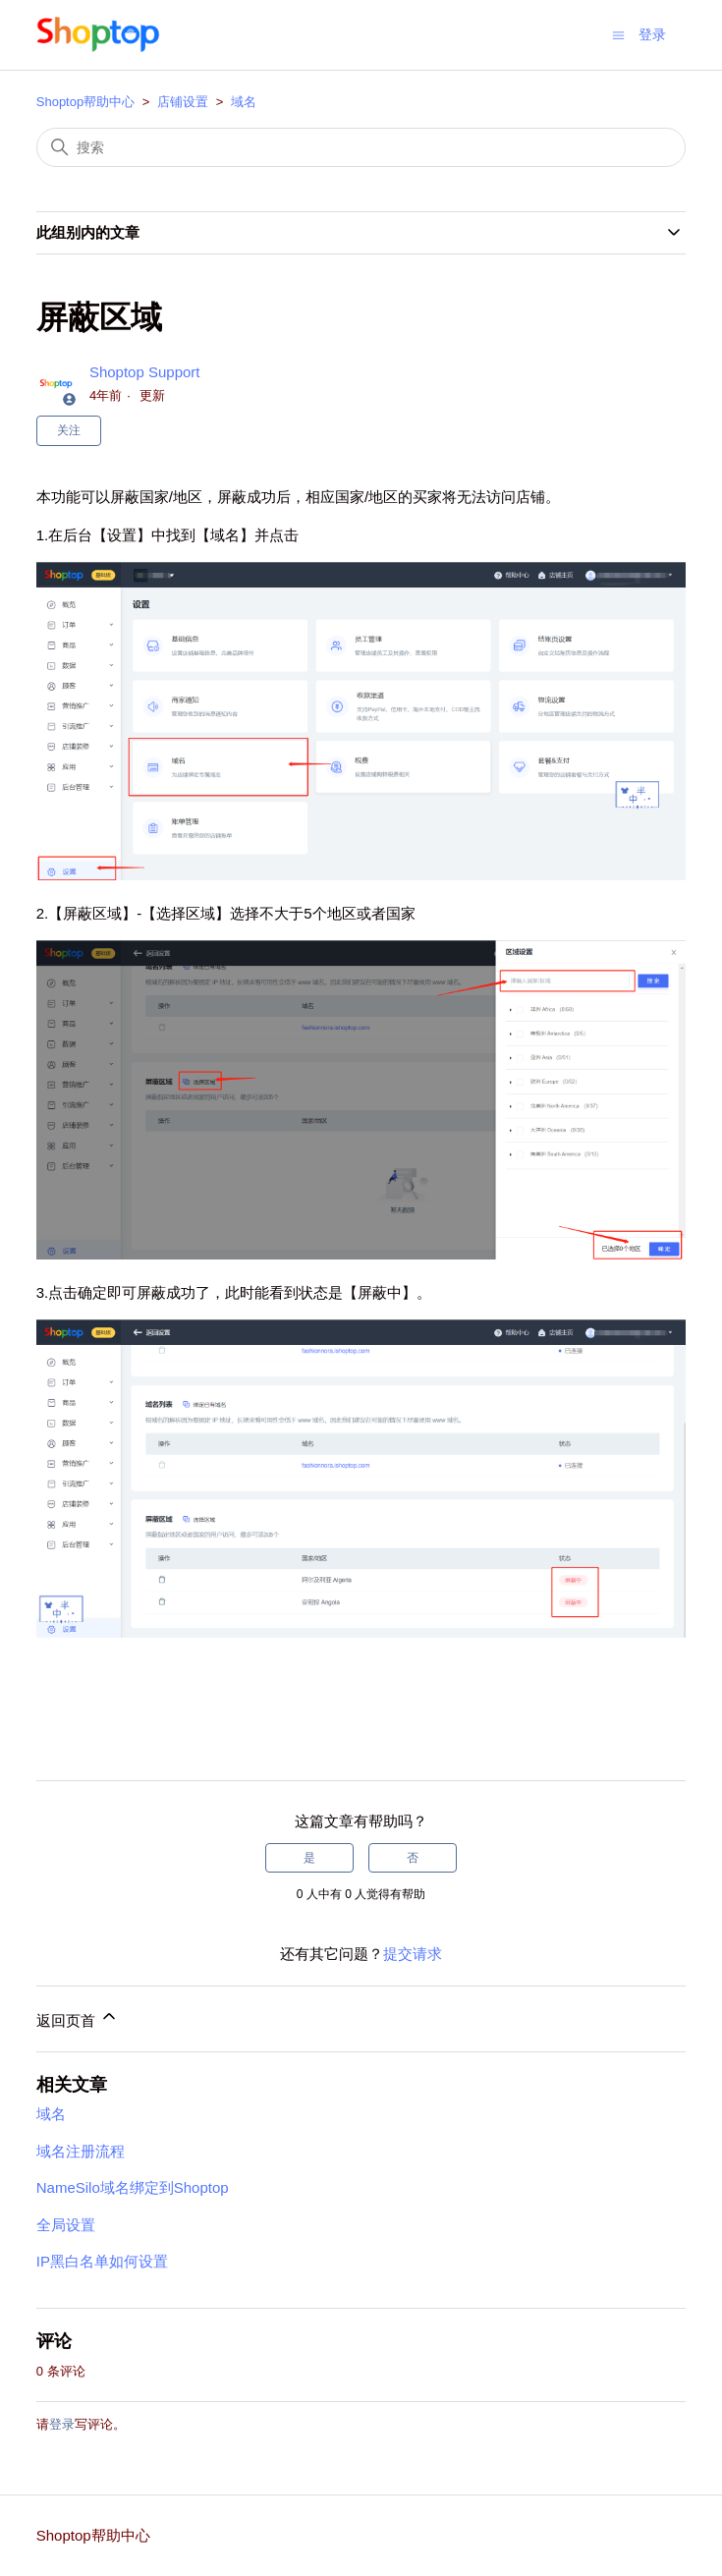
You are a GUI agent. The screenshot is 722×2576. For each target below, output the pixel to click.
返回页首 (77, 2017)
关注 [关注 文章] (69, 430)
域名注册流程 (80, 2151)
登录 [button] (652, 34)
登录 (62, 2424)
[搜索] (361, 147)
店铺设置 (182, 101)
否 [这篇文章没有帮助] (412, 1858)
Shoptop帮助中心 (85, 101)
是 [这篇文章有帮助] (309, 1858)
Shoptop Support (144, 372)
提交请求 (412, 1953)
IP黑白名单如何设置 (102, 2261)
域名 (243, 101)
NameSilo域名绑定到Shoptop (132, 2187)
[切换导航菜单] (618, 34)
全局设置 (65, 2224)
